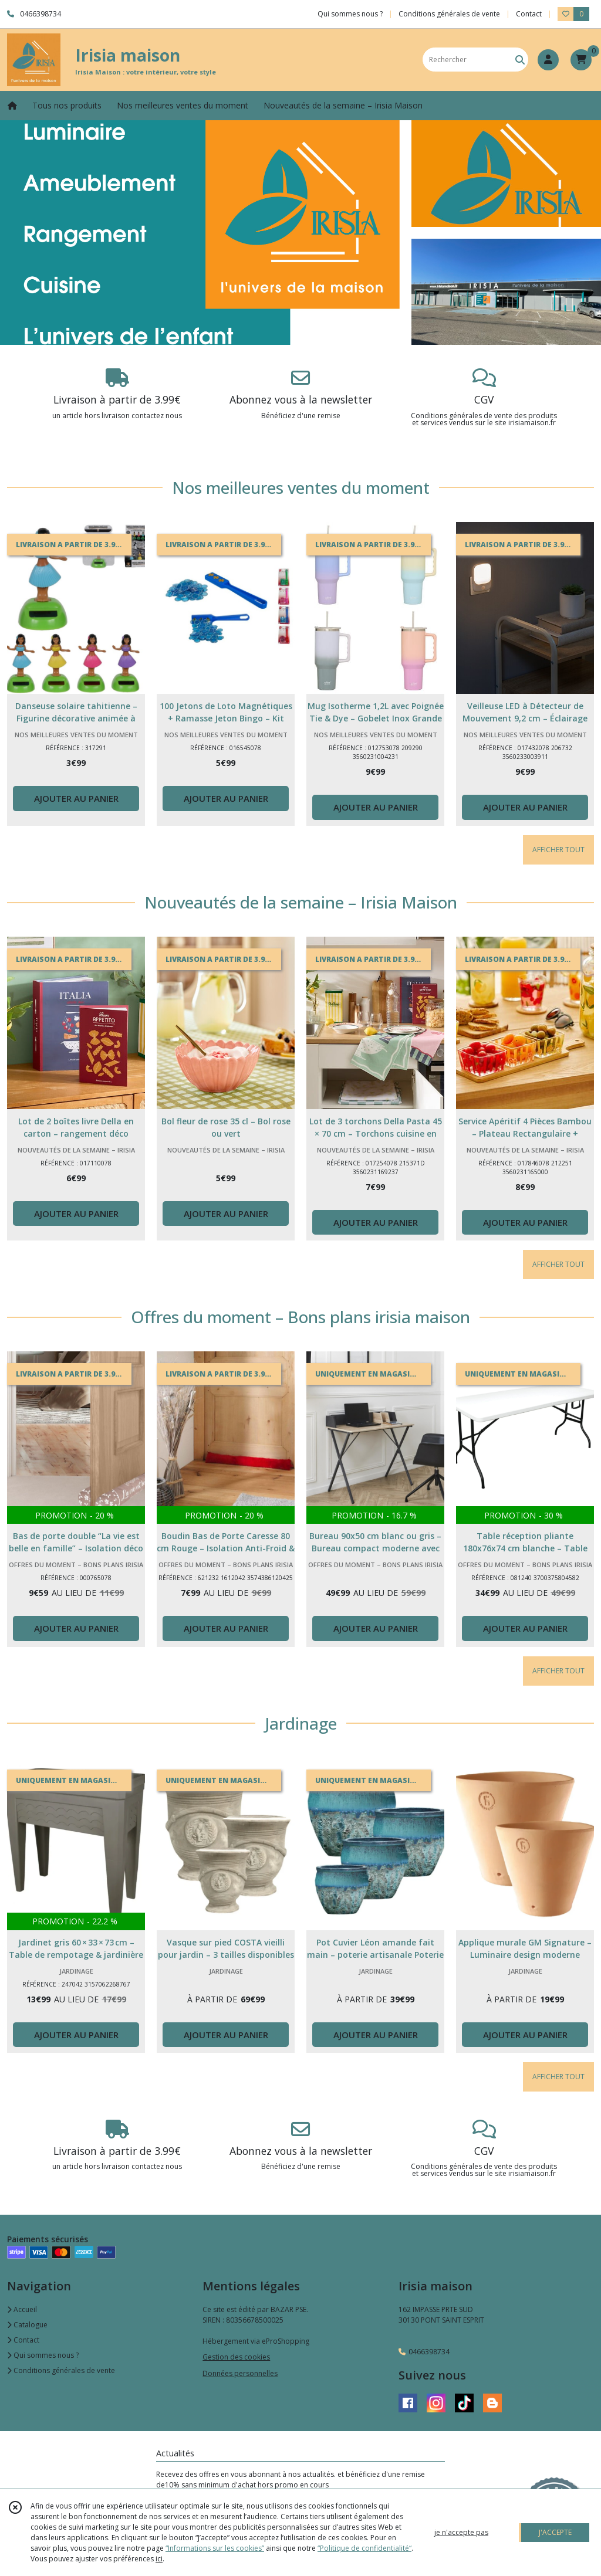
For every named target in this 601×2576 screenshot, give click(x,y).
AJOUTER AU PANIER (76, 798)
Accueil (22, 2309)
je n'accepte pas (461, 2532)
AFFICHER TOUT (558, 850)
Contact (529, 14)
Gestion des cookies (236, 2357)
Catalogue (27, 2325)
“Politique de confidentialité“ (364, 2548)
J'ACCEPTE (555, 2532)
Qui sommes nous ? (43, 2355)
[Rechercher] (520, 59)
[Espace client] (548, 60)
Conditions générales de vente (61, 2370)
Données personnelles (240, 2373)
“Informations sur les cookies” (215, 2548)
